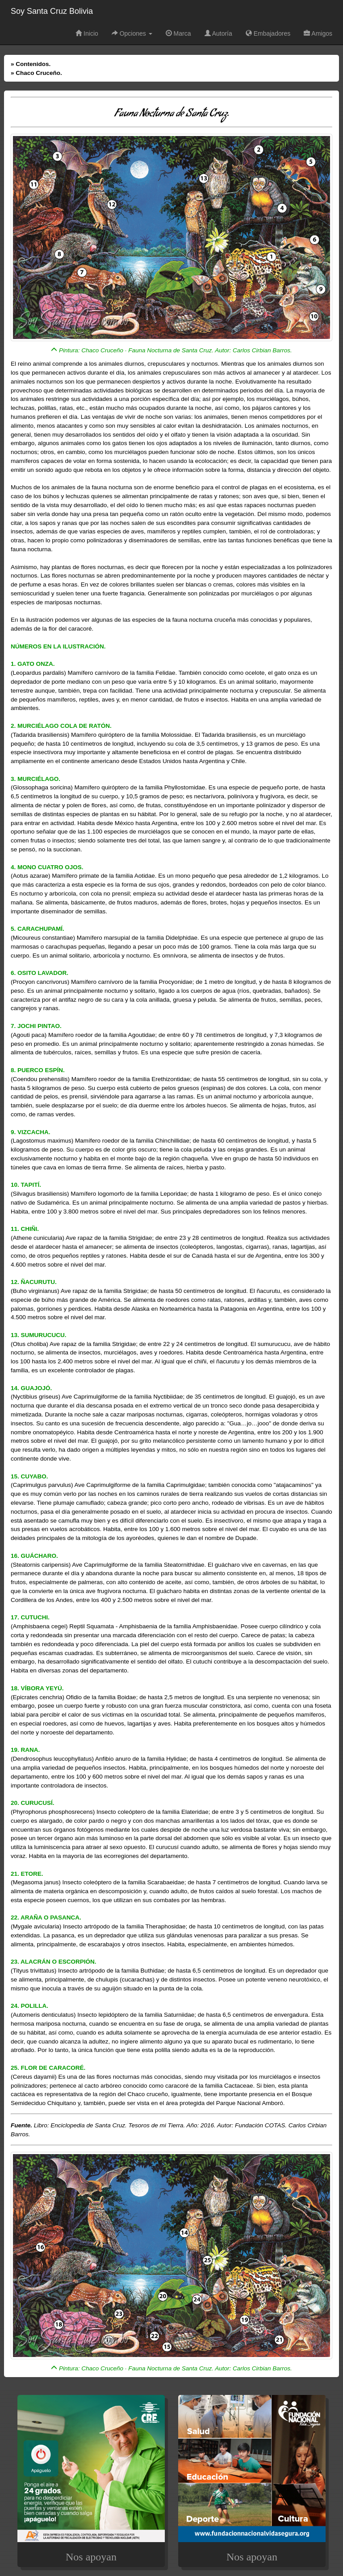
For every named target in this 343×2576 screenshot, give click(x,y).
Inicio (86, 33)
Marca (178, 33)
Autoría (218, 33)
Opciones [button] (132, 33)
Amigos (318, 33)
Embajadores (268, 33)
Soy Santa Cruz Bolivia (52, 11)
